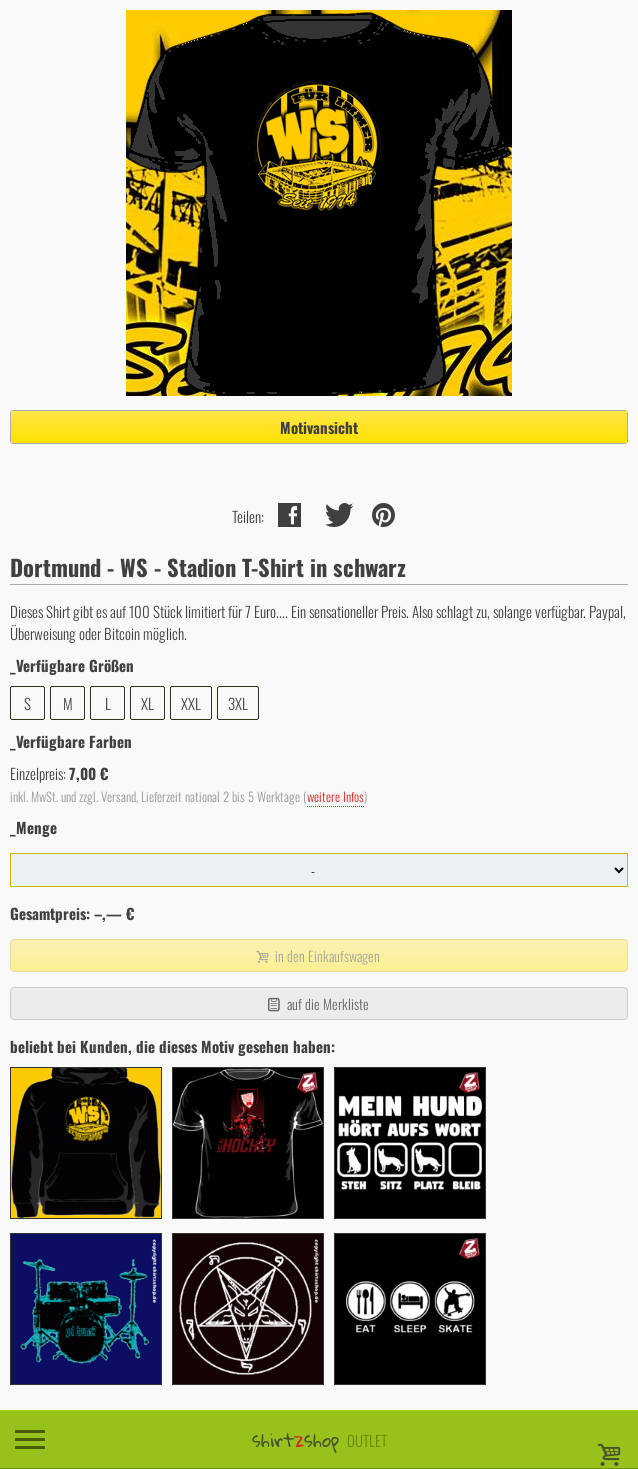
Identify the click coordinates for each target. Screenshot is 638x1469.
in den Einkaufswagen (317, 955)
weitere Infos (335, 796)
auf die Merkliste (316, 1003)
